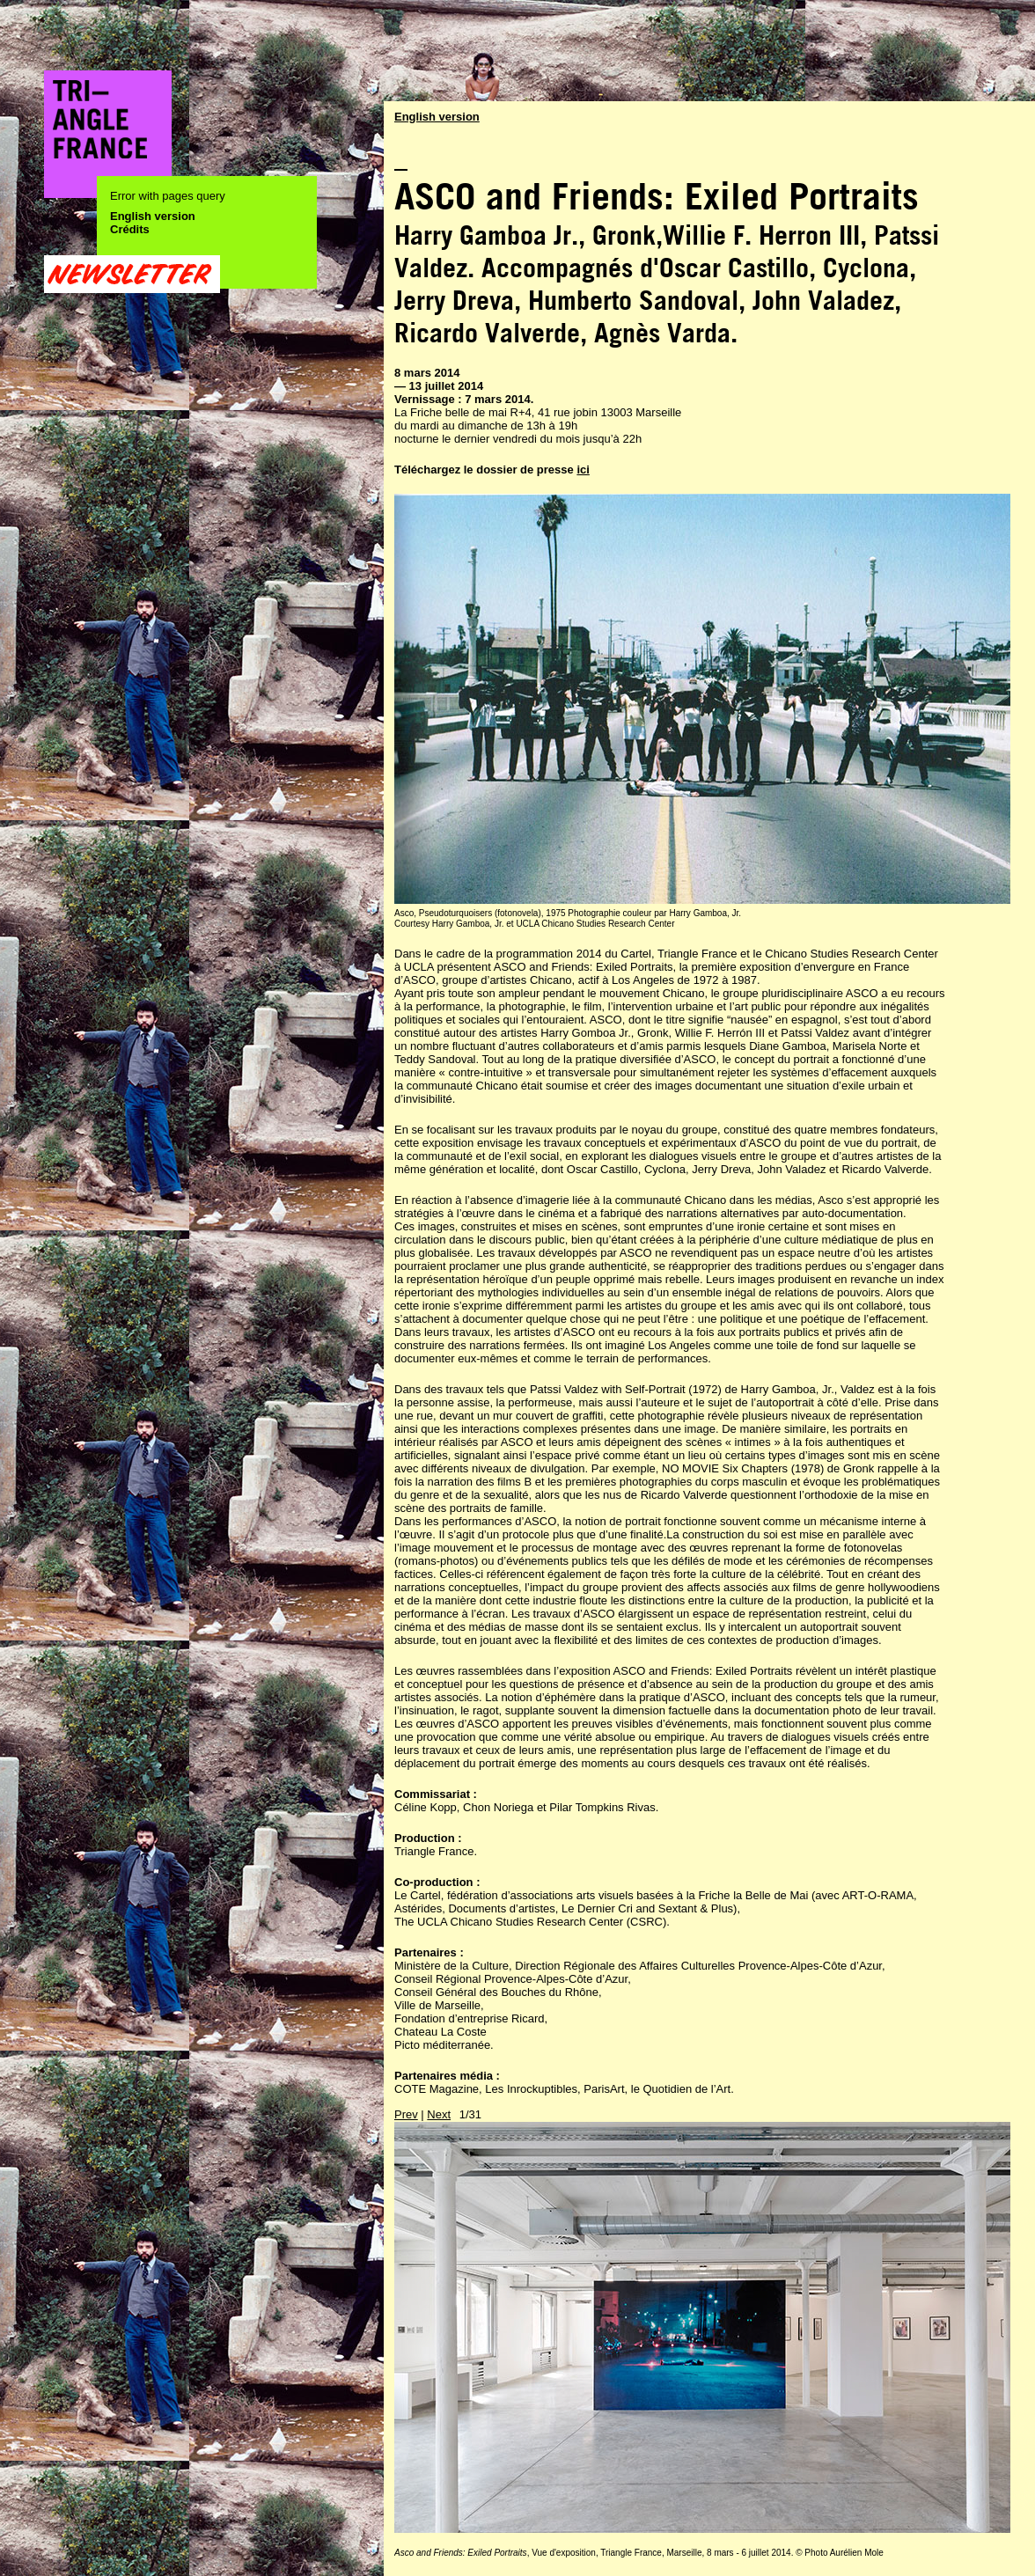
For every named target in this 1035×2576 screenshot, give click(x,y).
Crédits (130, 229)
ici (582, 469)
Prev (406, 2114)
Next (439, 2114)
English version (152, 216)
